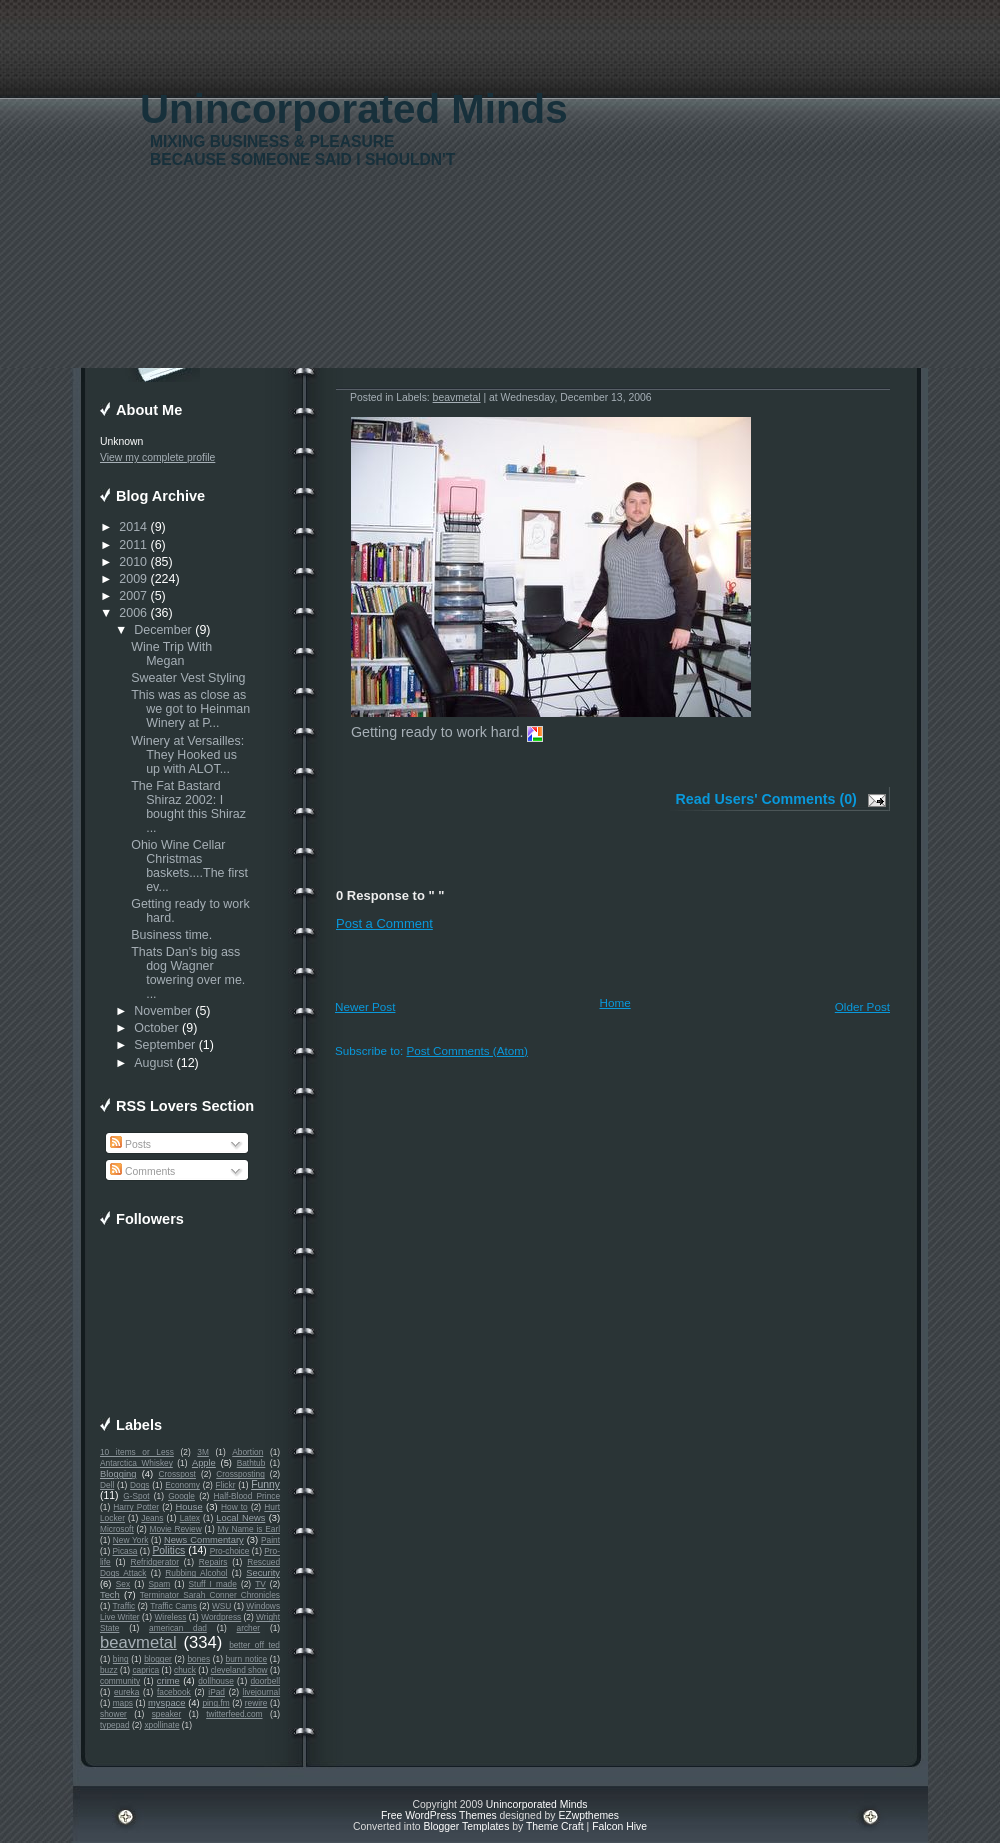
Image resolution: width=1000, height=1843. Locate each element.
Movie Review (176, 1529)
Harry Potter (136, 1507)
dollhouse (216, 1681)
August (153, 1063)
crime (168, 1681)
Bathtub (251, 1463)
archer (249, 1628)
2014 (133, 527)
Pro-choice (230, 1551)
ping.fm (215, 1703)
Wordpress (221, 1617)
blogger (158, 1659)
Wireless (170, 1617)
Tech (110, 1595)
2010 (133, 562)
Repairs (213, 1562)
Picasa (125, 1551)
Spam (159, 1584)
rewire (256, 1703)
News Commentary (204, 1540)
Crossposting (240, 1474)
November (163, 1011)
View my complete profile (157, 457)
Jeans (152, 1518)
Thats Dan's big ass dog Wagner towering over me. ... (188, 973)
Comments (142, 1171)
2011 (133, 545)
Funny (265, 1484)
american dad (178, 1628)
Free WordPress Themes (439, 1815)
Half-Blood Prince (247, 1496)
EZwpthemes (588, 1815)
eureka (126, 1692)
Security (263, 1573)
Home (615, 1002)
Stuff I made (213, 1584)
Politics (168, 1550)
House (189, 1507)
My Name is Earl (249, 1529)
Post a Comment (384, 923)
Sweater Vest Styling (188, 678)
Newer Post (365, 1006)
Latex (190, 1518)
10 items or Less (137, 1452)
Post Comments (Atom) (466, 1050)
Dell (107, 1485)
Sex (123, 1584)
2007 (133, 596)
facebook (174, 1692)
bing (121, 1659)
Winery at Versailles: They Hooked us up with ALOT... (187, 755)
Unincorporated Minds (354, 109)
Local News (240, 1518)
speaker (167, 1714)
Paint (270, 1540)
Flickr (226, 1485)
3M (203, 1452)
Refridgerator (154, 1562)
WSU (221, 1606)
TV (260, 1584)
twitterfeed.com (234, 1714)
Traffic (124, 1606)
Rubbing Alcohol (196, 1573)
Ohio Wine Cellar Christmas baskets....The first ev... (189, 866)
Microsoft (117, 1529)
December (163, 630)
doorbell (265, 1681)
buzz (109, 1670)
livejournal (261, 1692)
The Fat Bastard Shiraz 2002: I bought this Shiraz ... (188, 807)
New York (130, 1540)
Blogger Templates (466, 1826)
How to (234, 1507)
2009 (133, 579)
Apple (204, 1463)
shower (113, 1714)
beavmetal (138, 1642)
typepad (115, 1725)
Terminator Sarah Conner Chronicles (210, 1595)
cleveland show (239, 1670)
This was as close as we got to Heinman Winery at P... (190, 709)
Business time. (173, 935)
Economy (182, 1485)
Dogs (139, 1485)
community (120, 1681)
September (164, 1045)
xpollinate (161, 1725)
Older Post (862, 1006)
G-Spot (136, 1496)
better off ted (254, 1645)
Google (181, 1496)
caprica (145, 1670)
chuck (185, 1670)
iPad (216, 1692)
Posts (130, 1144)
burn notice (247, 1659)
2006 (133, 613)
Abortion (247, 1452)
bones (198, 1659)
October (156, 1028)
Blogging (118, 1474)
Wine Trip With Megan (171, 654)
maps (123, 1703)
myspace (166, 1703)
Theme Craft (555, 1826)
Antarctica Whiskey (136, 1463)
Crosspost (177, 1474)
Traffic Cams (173, 1606)
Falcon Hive (619, 1826)
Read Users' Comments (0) (766, 799)
